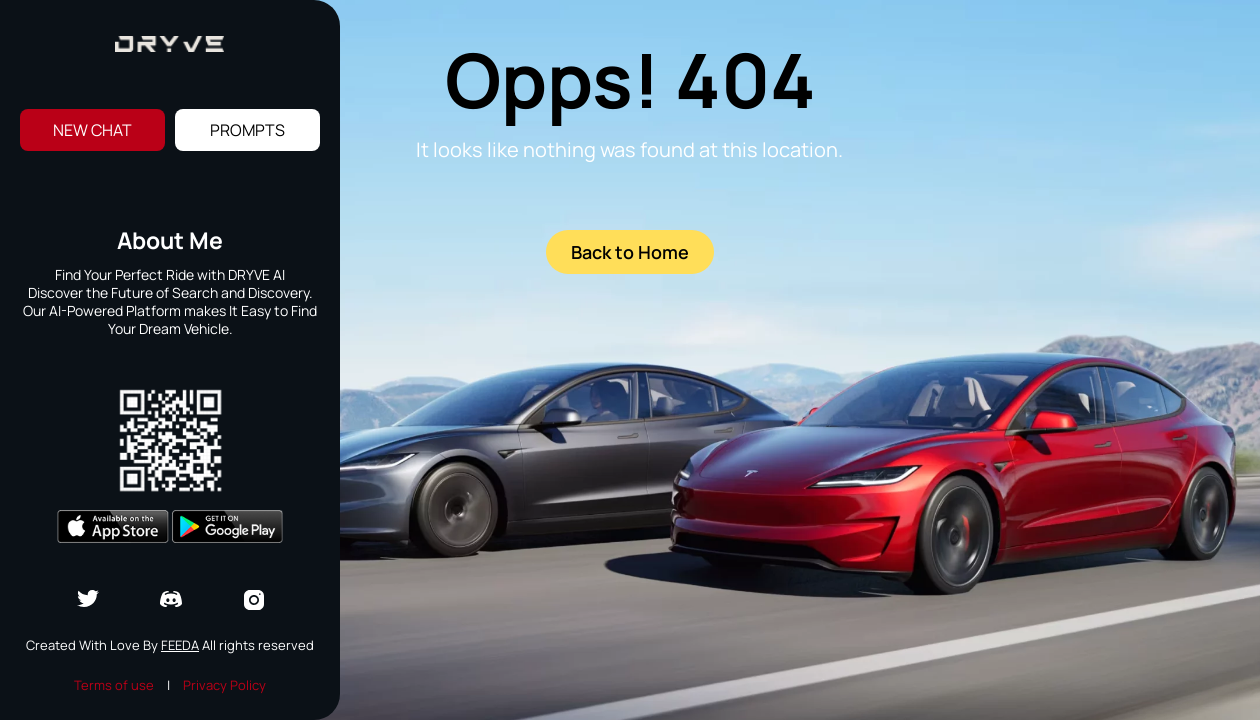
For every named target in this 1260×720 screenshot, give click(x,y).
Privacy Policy (224, 685)
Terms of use (114, 685)
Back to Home (630, 252)
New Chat (92, 130)
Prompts (247, 130)
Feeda (180, 645)
